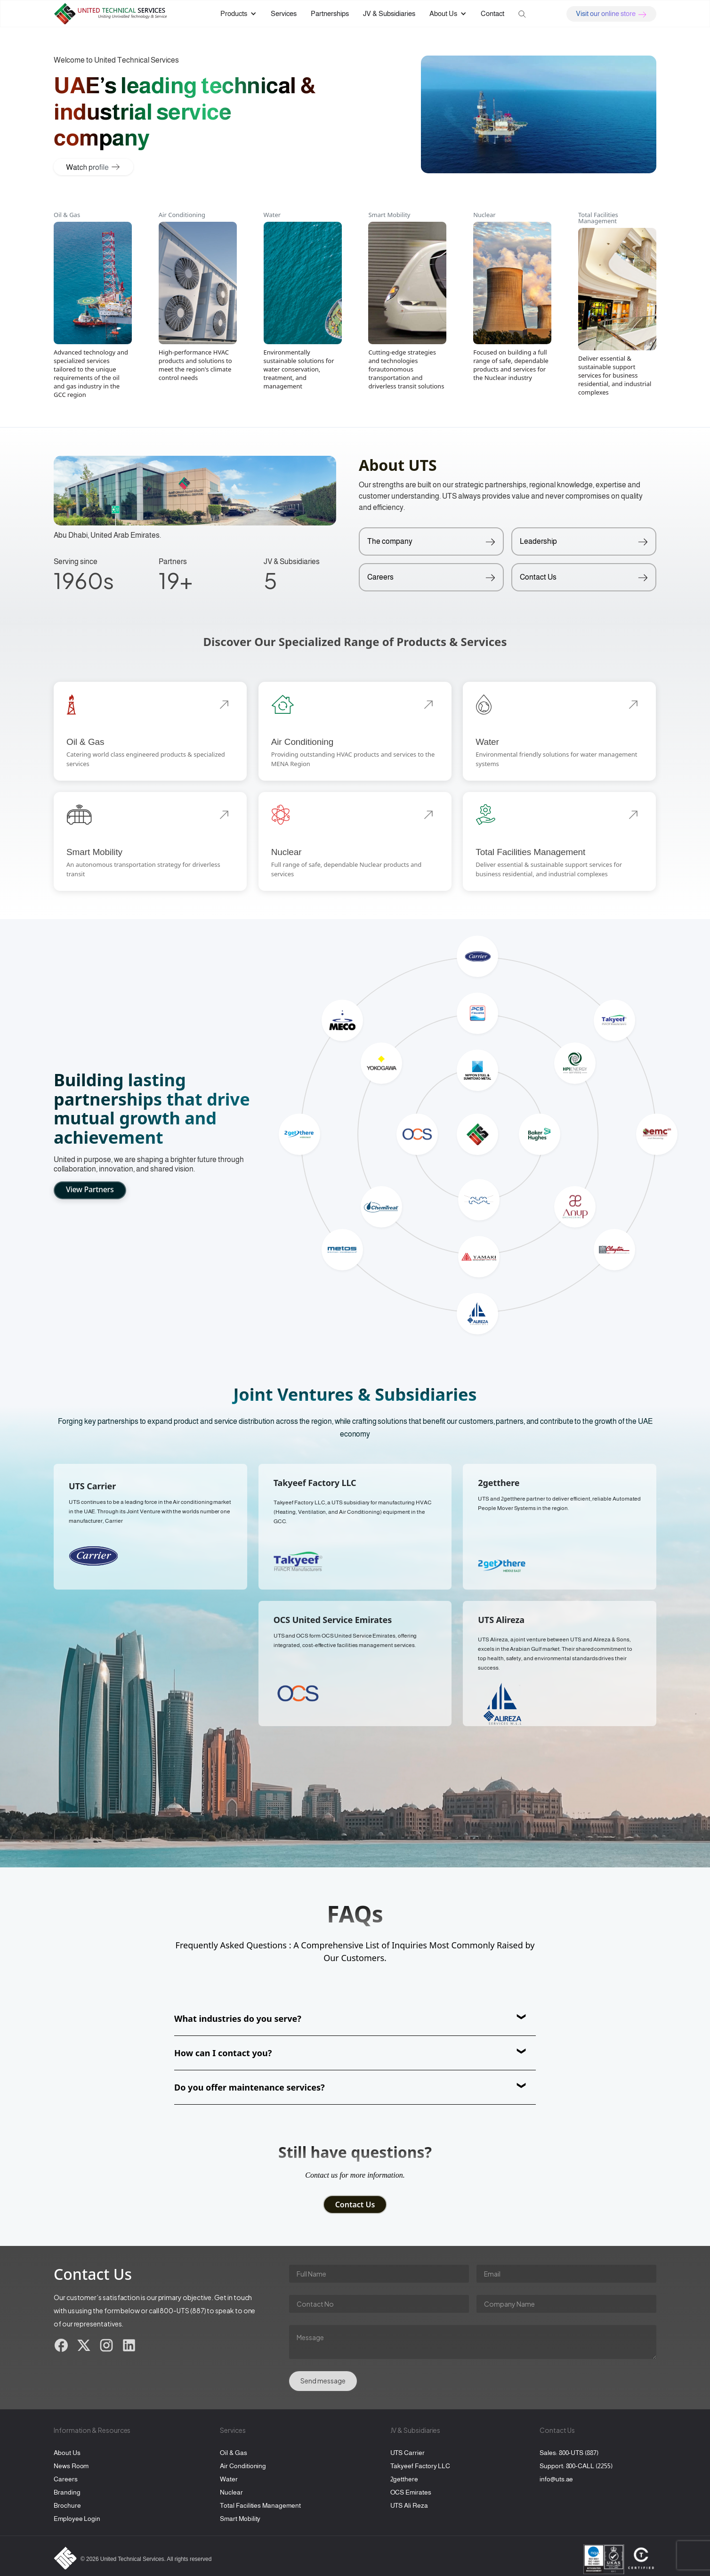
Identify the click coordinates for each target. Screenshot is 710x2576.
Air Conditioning (243, 2466)
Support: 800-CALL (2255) (576, 2466)
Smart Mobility (240, 2518)
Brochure (67, 2505)
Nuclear (231, 2492)
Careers (66, 2479)
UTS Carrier (407, 2452)
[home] (116, 13)
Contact (492, 13)
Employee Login (77, 2518)
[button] (238, 14)
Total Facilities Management (260, 2505)
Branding (67, 2492)
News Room (71, 2466)
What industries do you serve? (237, 2018)
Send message (323, 2380)
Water (229, 2479)
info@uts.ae (556, 2479)
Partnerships (330, 13)
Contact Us (355, 2204)
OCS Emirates (410, 2492)
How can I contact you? (223, 2053)
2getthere (404, 2479)
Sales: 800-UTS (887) (569, 2452)
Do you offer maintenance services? (249, 2087)
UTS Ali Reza (409, 2505)
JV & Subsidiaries (389, 13)
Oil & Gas (233, 2452)
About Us (67, 2452)
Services (284, 13)
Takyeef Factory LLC (420, 2466)
